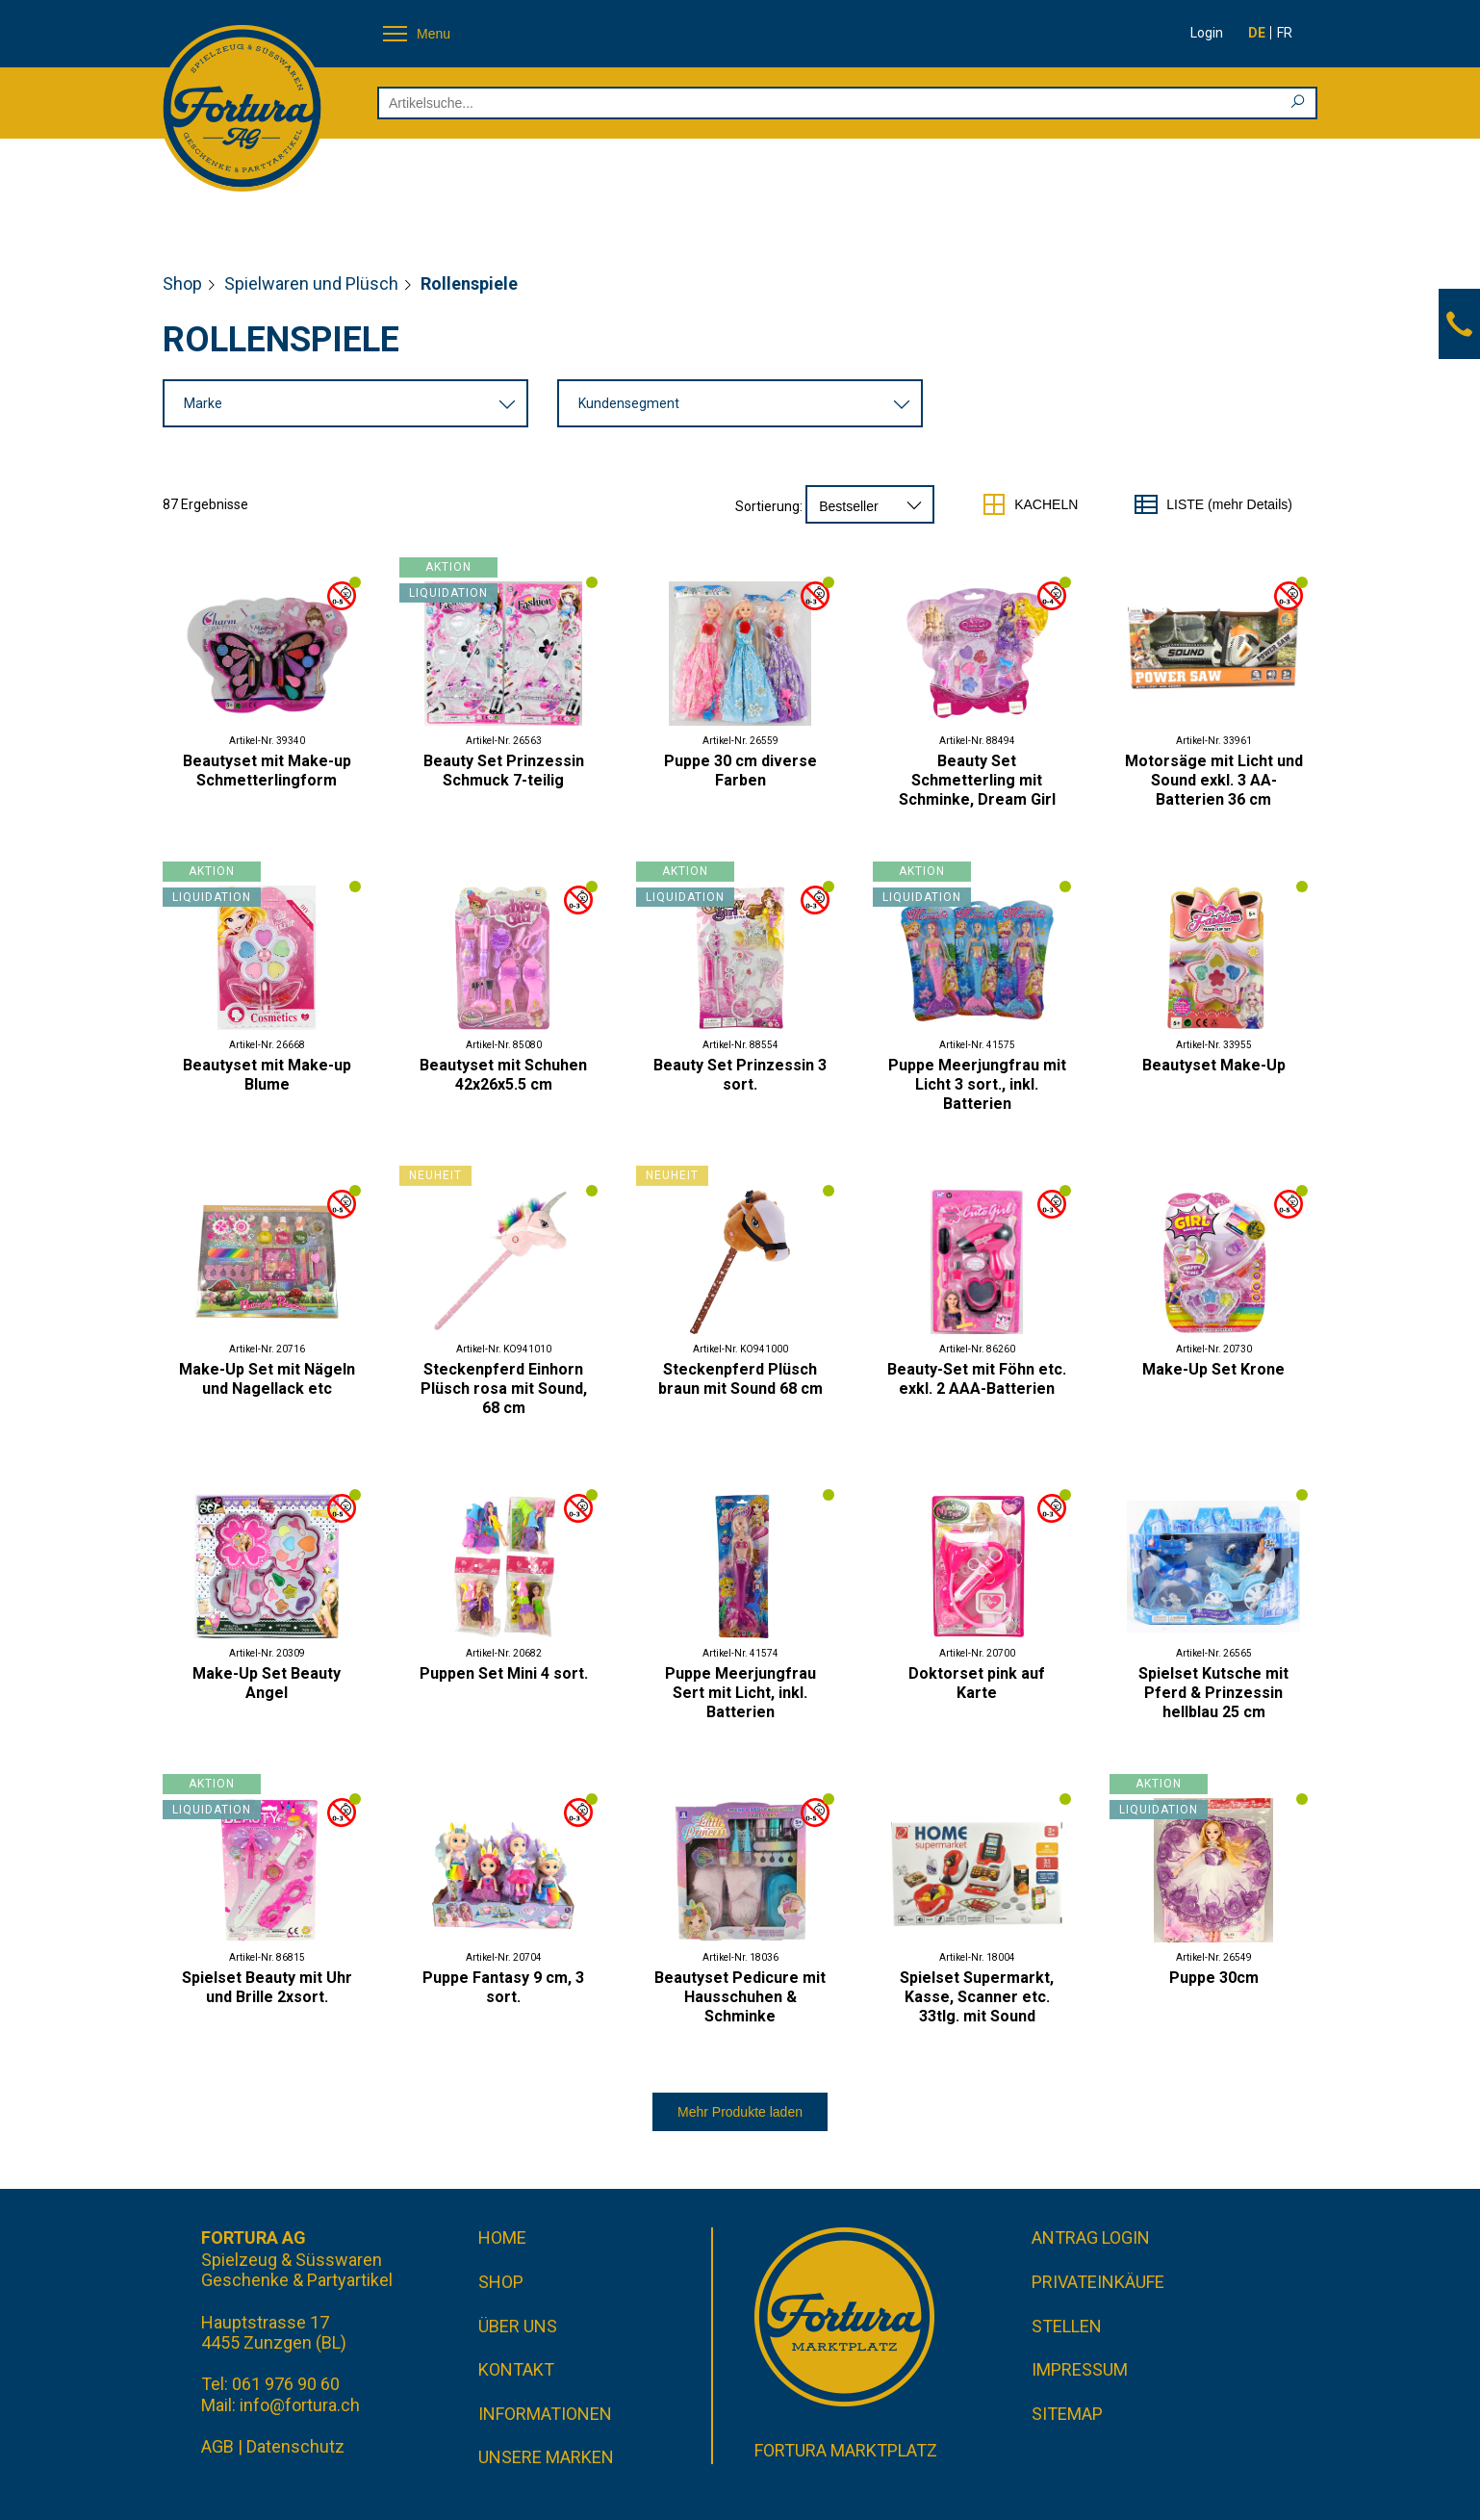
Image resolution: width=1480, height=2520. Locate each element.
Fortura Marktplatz (845, 2450)
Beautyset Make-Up (1214, 1065)
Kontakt (516, 2369)
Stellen (1067, 2326)
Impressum (1080, 2369)
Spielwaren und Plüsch (311, 283)
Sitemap (1067, 2414)
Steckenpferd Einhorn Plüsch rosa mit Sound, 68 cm (504, 1388)
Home (502, 2237)
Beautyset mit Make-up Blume (267, 1074)
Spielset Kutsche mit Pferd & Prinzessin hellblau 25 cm (1213, 1692)
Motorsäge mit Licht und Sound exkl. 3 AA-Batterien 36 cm (1214, 780)
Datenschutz (295, 2446)
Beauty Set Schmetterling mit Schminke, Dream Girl (977, 780)
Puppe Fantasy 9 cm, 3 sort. (503, 1987)
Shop (182, 283)
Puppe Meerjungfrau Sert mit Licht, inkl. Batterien (740, 1692)
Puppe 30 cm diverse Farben (740, 770)
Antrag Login (1091, 2237)
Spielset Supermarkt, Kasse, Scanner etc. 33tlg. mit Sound (977, 1996)
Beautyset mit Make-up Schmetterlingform (267, 770)
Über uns (517, 2326)
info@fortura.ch (300, 2405)
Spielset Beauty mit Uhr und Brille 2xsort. (267, 1987)
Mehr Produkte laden (740, 2112)
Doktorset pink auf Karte (976, 1683)
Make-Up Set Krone (1213, 1369)
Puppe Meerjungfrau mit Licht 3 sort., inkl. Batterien (977, 1084)
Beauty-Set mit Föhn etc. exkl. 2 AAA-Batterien (976, 1379)
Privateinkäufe (1098, 2282)
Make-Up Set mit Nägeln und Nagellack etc (267, 1379)
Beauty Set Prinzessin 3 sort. (740, 1074)
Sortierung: (769, 506)
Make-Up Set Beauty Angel (266, 1683)
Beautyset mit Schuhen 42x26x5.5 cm (503, 1074)
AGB (217, 2446)
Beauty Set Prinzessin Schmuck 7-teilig (503, 770)
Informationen (545, 2414)
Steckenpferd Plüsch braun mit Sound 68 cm (740, 1379)
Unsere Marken (546, 2457)
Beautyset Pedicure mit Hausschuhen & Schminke (740, 1996)
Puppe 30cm (1214, 1977)
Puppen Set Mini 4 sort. (504, 1673)
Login (1206, 32)
